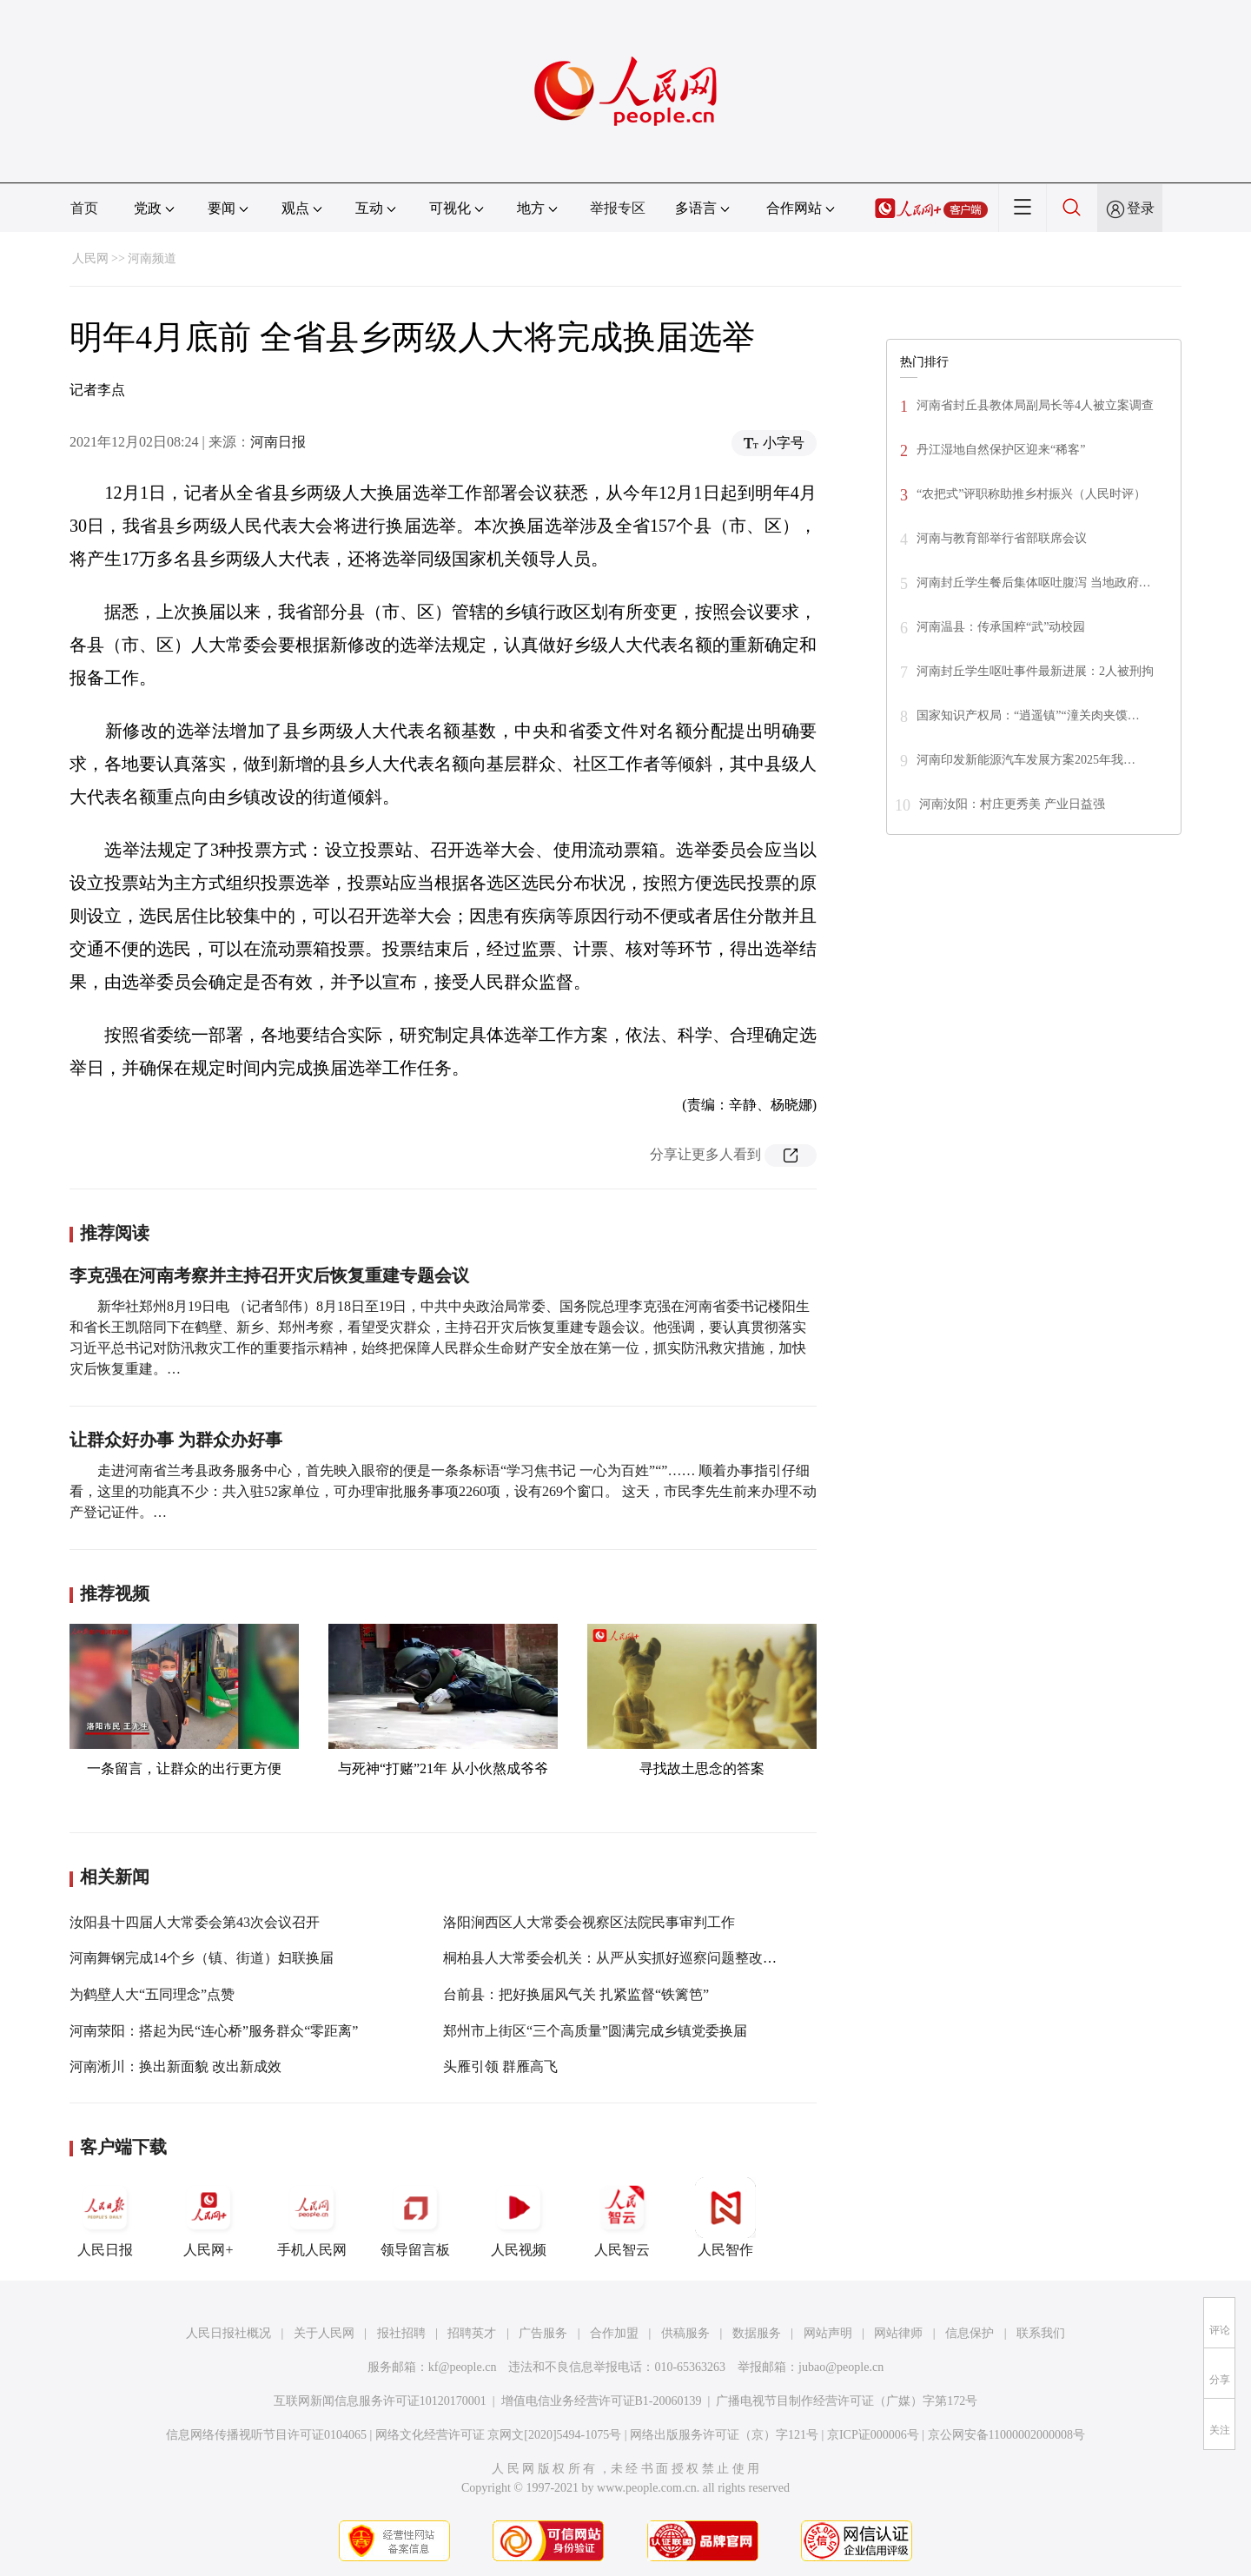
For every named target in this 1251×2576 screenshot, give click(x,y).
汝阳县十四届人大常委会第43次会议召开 (195, 1922)
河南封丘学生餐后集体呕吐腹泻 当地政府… (1034, 582)
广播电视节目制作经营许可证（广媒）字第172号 (846, 2400)
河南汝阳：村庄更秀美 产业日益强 (1012, 804)
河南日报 (278, 441)
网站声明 (828, 2333)
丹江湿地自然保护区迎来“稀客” (1001, 449)
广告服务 (543, 2333)
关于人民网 (324, 2333)
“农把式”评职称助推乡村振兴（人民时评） (1031, 493)
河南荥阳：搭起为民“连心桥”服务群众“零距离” (214, 2030)
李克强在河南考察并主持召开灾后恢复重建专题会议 (269, 1275)
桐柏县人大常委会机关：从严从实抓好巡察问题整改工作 (617, 1957)
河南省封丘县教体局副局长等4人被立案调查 (1035, 405)
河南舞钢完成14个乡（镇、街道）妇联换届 (202, 1957)
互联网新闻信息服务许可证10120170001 (380, 2400)
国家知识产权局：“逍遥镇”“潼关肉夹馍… (1028, 715)
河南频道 (152, 258)
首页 (84, 208)
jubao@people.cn (841, 2367)
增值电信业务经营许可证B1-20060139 (601, 2400)
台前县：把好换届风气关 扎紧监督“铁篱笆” (576, 1994)
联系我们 (1040, 2333)
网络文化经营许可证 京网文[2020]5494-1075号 (498, 2434)
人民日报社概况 (228, 2333)
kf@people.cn (462, 2367)
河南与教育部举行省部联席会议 (1002, 538)
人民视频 (518, 2217)
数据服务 (756, 2333)
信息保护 (969, 2333)
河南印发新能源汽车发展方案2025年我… (1026, 759)
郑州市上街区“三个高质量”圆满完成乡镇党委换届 (595, 2030)
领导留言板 (415, 2217)
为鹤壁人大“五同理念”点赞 (152, 1994)
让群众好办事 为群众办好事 (176, 1439)
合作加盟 (614, 2333)
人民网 (90, 258)
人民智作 (725, 2217)
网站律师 (898, 2333)
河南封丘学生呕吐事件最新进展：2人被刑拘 (1035, 671)
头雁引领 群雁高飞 (500, 2066)
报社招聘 (401, 2333)
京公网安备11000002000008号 (1006, 2434)
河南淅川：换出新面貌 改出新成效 (175, 2066)
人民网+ (208, 2217)
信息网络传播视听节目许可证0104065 (266, 2434)
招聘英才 (471, 2333)
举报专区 (617, 208)
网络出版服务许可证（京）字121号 (724, 2434)
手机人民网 (312, 2217)
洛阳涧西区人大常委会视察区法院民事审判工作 (589, 1922)
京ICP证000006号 (873, 2434)
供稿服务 (685, 2333)
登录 (1141, 208)
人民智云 (622, 2217)
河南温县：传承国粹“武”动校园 (1003, 626)
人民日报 (105, 2217)
